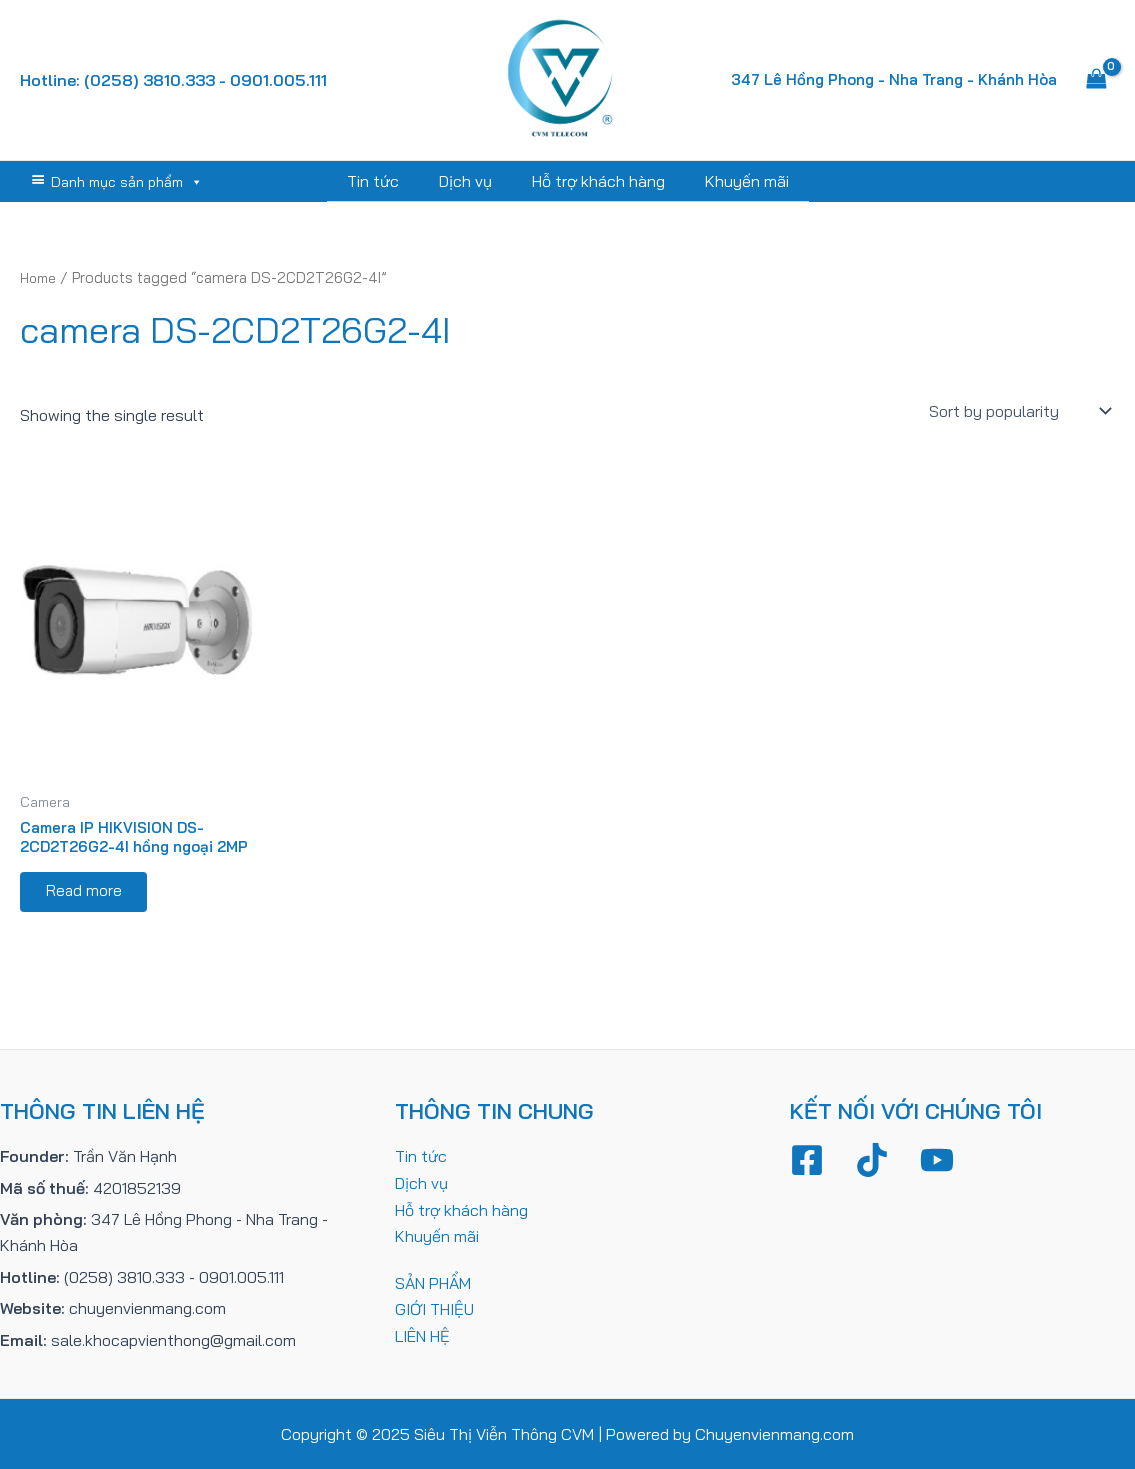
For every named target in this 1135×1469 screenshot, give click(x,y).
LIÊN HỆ (422, 1335)
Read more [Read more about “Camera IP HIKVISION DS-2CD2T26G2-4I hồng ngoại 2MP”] (88, 898)
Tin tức (385, 181)
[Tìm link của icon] (1106, 181)
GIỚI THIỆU (434, 1309)
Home (40, 276)
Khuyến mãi (735, 181)
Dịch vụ (469, 181)
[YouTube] (937, 1161)
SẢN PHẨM (433, 1282)
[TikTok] (872, 1161)
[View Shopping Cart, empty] (1096, 80)
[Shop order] (1018, 410)
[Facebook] (807, 1161)
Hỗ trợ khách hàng (594, 181)
